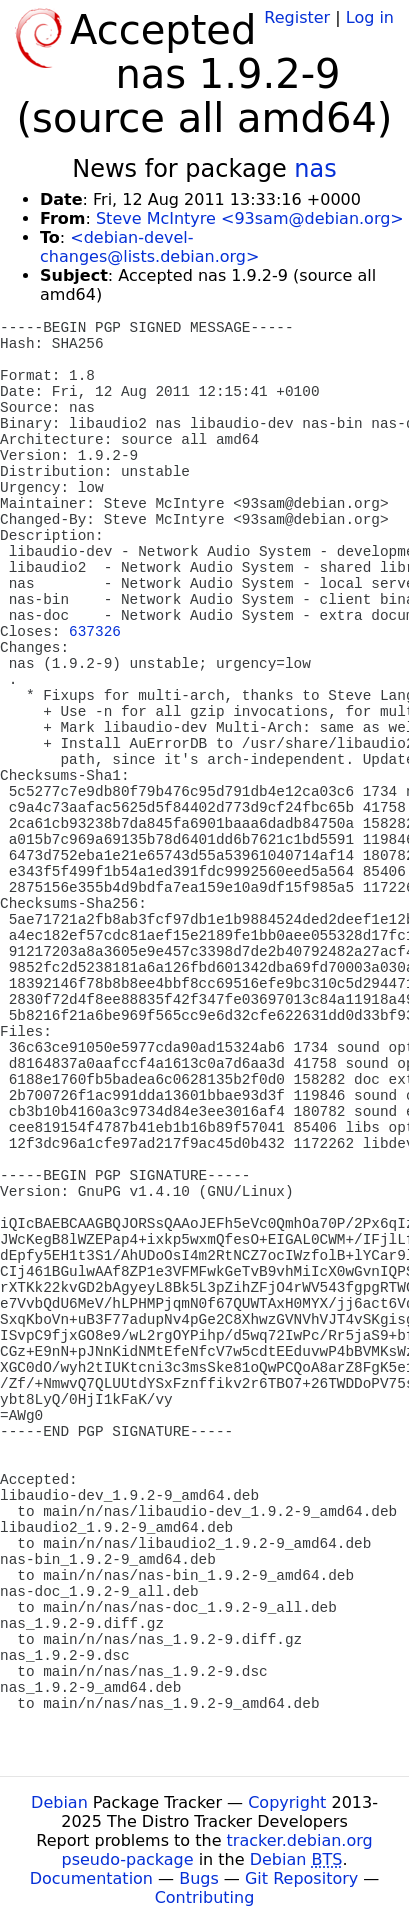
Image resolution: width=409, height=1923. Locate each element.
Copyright (287, 1802)
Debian (59, 1802)
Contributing (205, 1897)
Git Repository (301, 1878)
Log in (370, 17)
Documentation (91, 1878)
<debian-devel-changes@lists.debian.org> (149, 247)
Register (297, 17)
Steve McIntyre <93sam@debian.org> (250, 218)
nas (315, 169)
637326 (95, 632)
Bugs (199, 1878)
